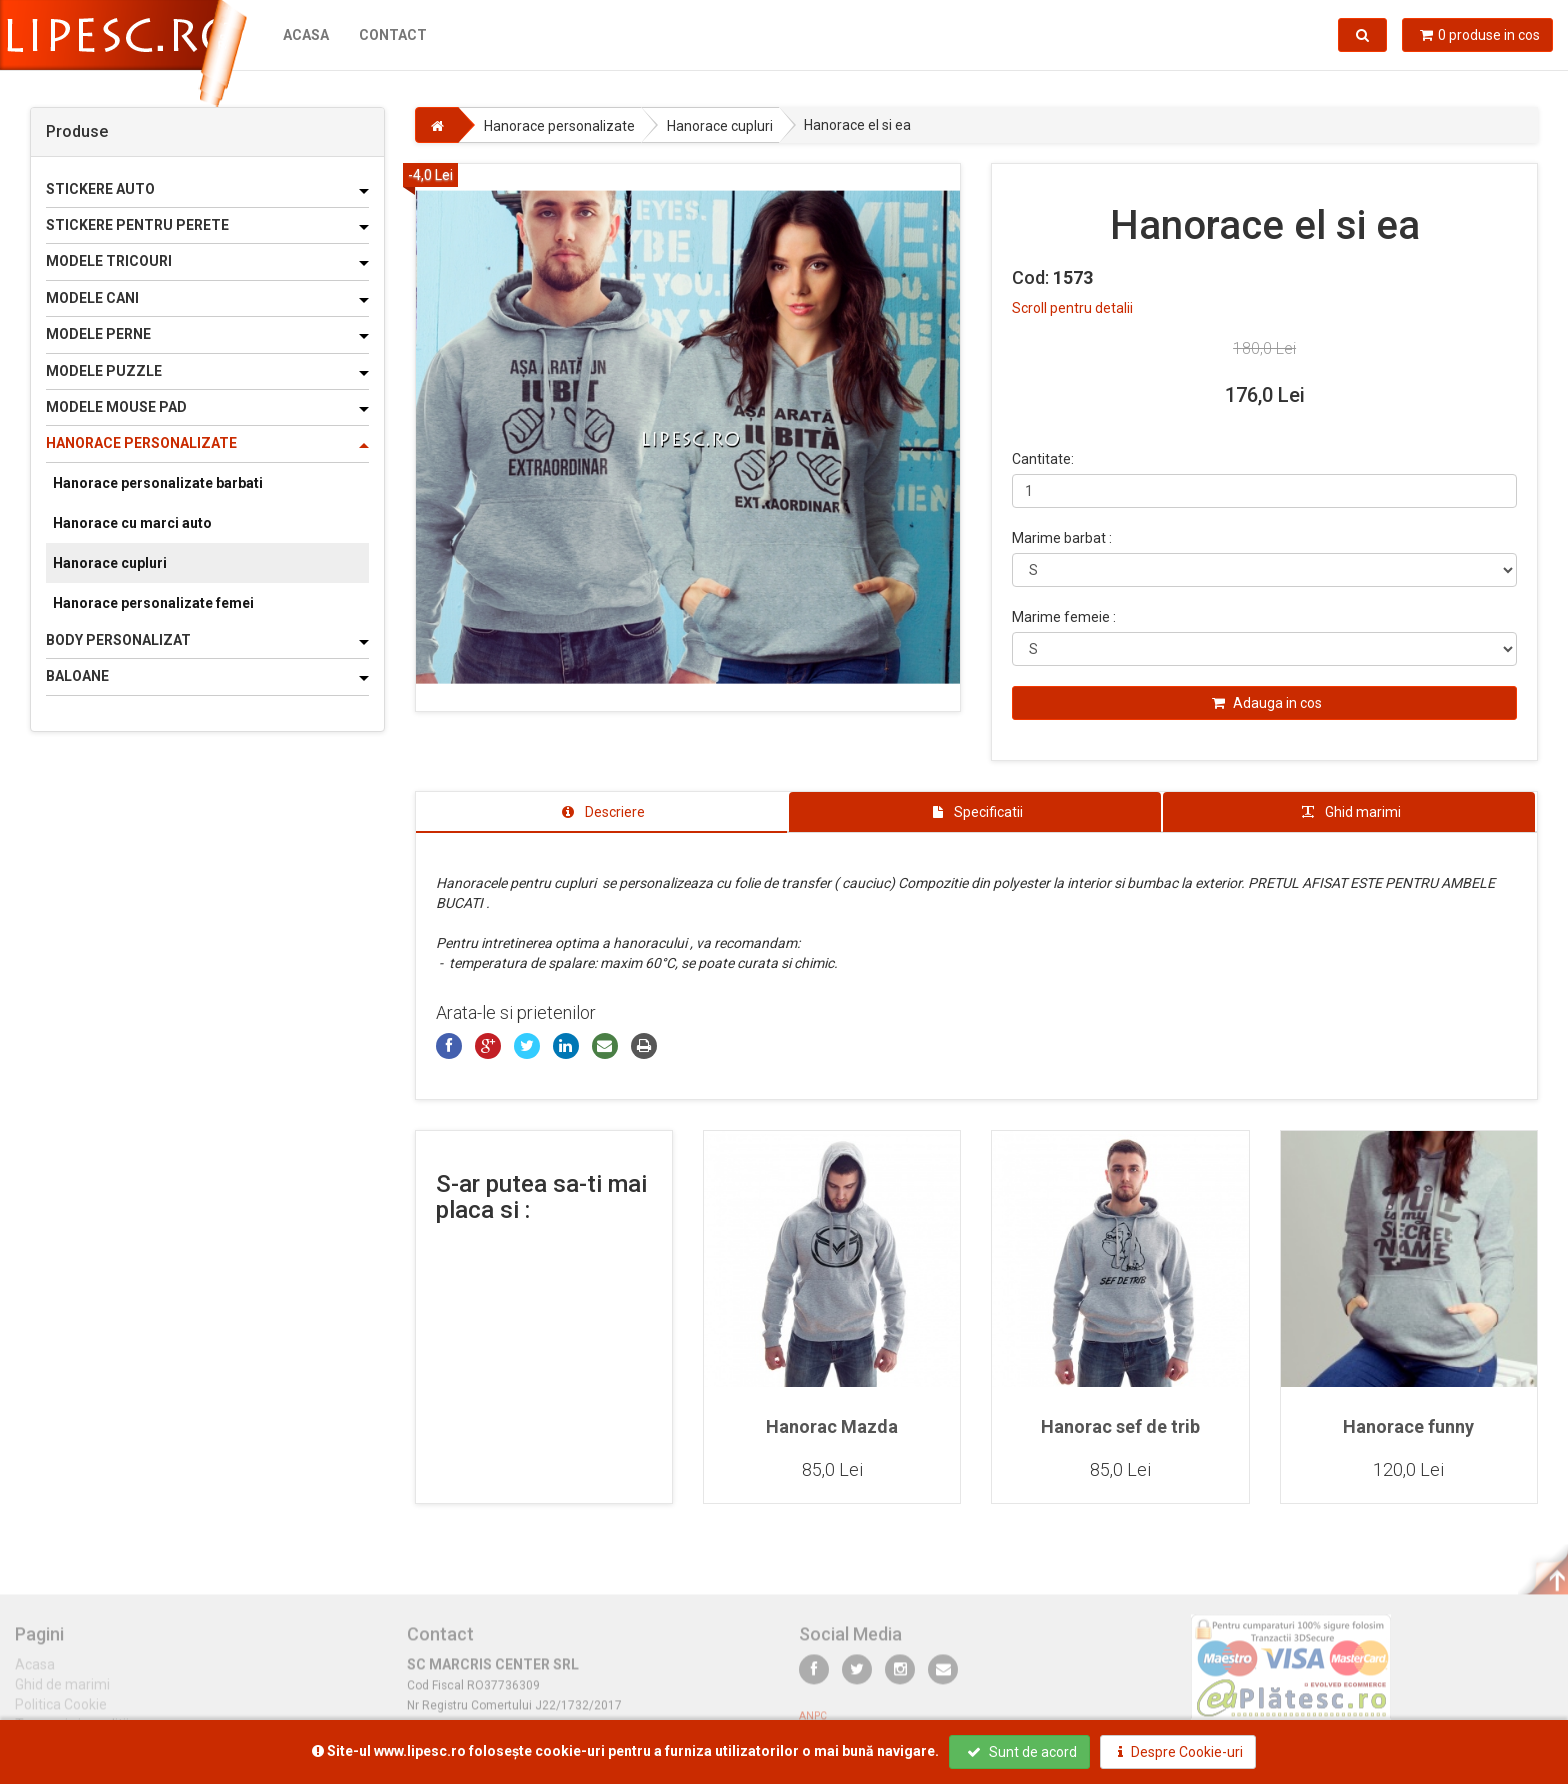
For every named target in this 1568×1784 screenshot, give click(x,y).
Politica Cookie (61, 1713)
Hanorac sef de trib (1120, 1426)
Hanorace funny (1408, 1426)
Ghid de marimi (62, 1693)
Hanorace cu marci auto (132, 523)
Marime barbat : (1062, 538)
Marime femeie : (1064, 617)
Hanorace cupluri (110, 563)
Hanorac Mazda (832, 1426)
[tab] (602, 812)
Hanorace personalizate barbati (158, 483)
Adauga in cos (1267, 703)
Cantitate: (1043, 459)
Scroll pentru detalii (1072, 308)
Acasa (306, 35)
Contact (393, 35)
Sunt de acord (1022, 1752)
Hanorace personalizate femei (153, 603)
